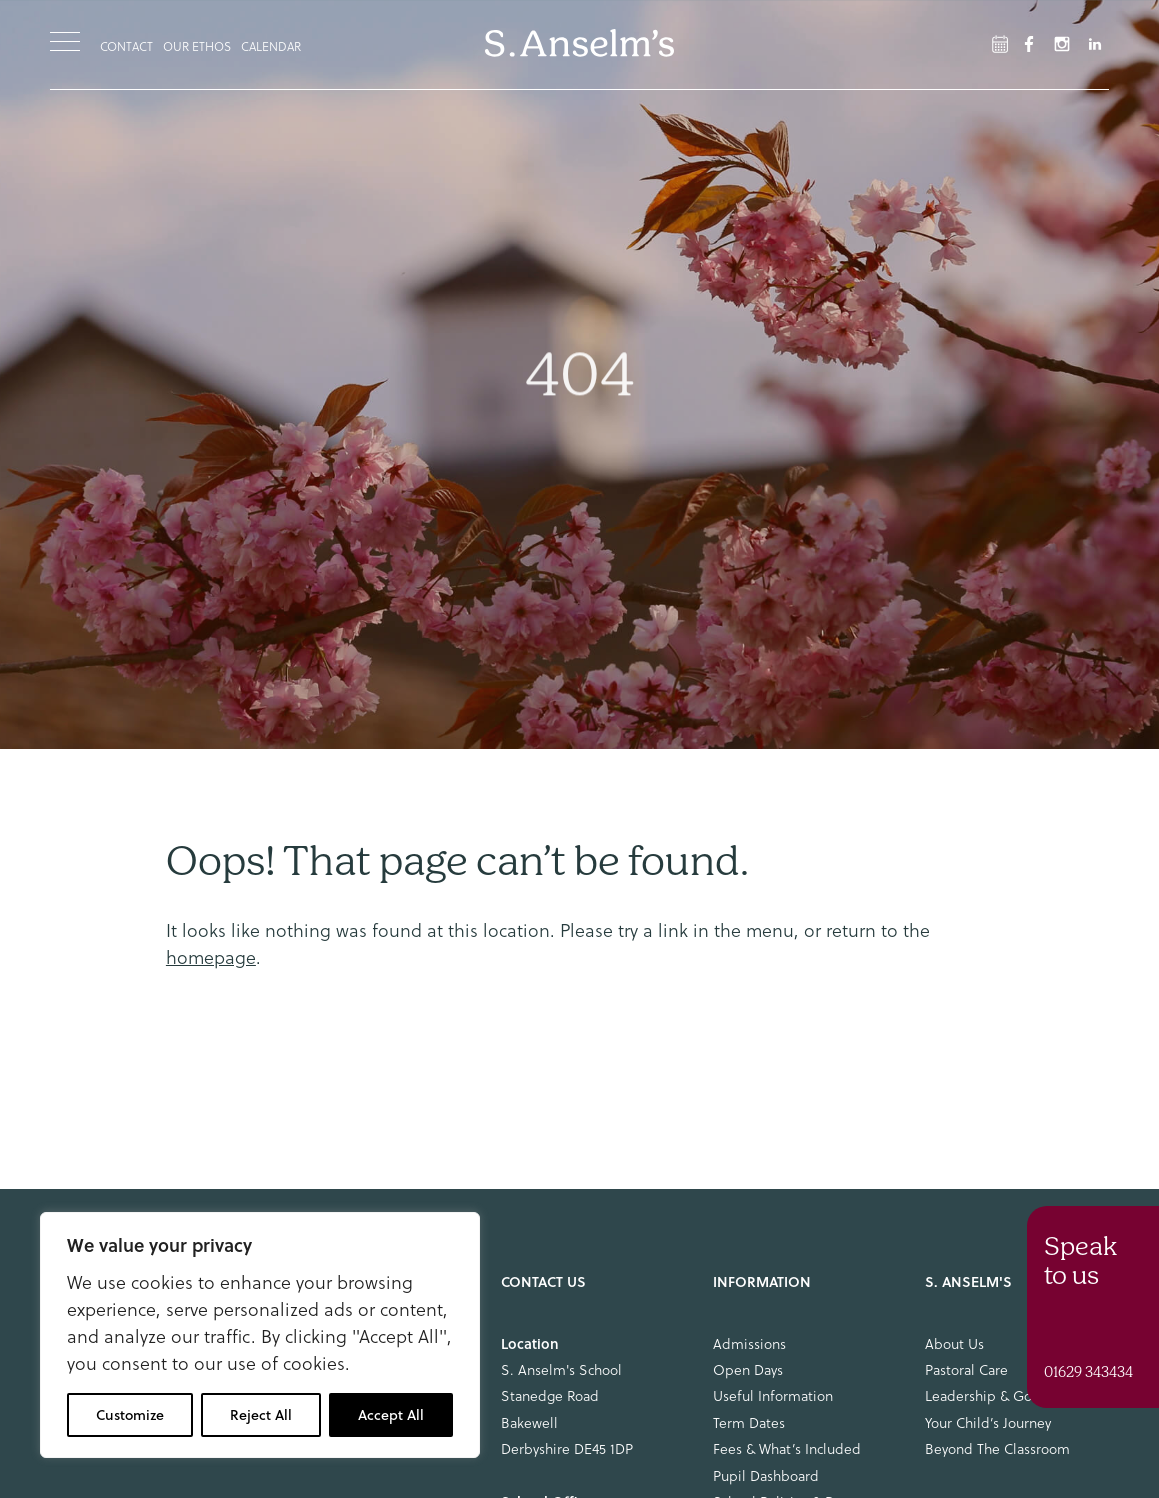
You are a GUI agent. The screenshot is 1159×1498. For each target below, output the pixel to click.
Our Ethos (197, 46)
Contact (126, 46)
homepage (211, 957)
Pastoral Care (966, 1370)
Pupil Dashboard (766, 1476)
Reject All (261, 1415)
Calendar (271, 46)
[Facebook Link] (1000, 44)
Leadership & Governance (1006, 1396)
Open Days (748, 1370)
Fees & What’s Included (787, 1449)
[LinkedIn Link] (1095, 44)
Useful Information (773, 1396)
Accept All (391, 1415)
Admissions (749, 1344)
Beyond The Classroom (997, 1449)
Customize (130, 1415)
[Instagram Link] (1062, 44)
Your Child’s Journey (988, 1423)
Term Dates (749, 1423)
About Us (954, 1344)
